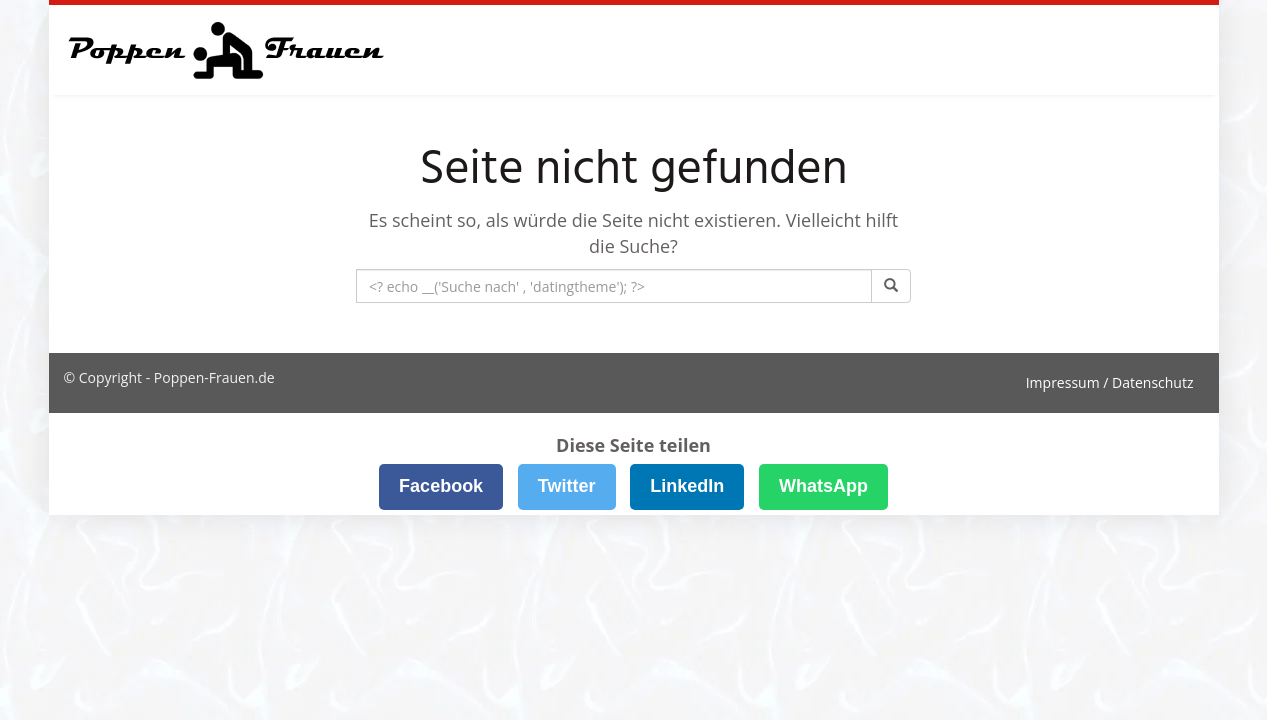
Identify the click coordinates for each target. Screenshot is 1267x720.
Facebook (441, 486)
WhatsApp (823, 486)
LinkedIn (687, 486)
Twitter (567, 486)
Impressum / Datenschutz (1110, 382)
